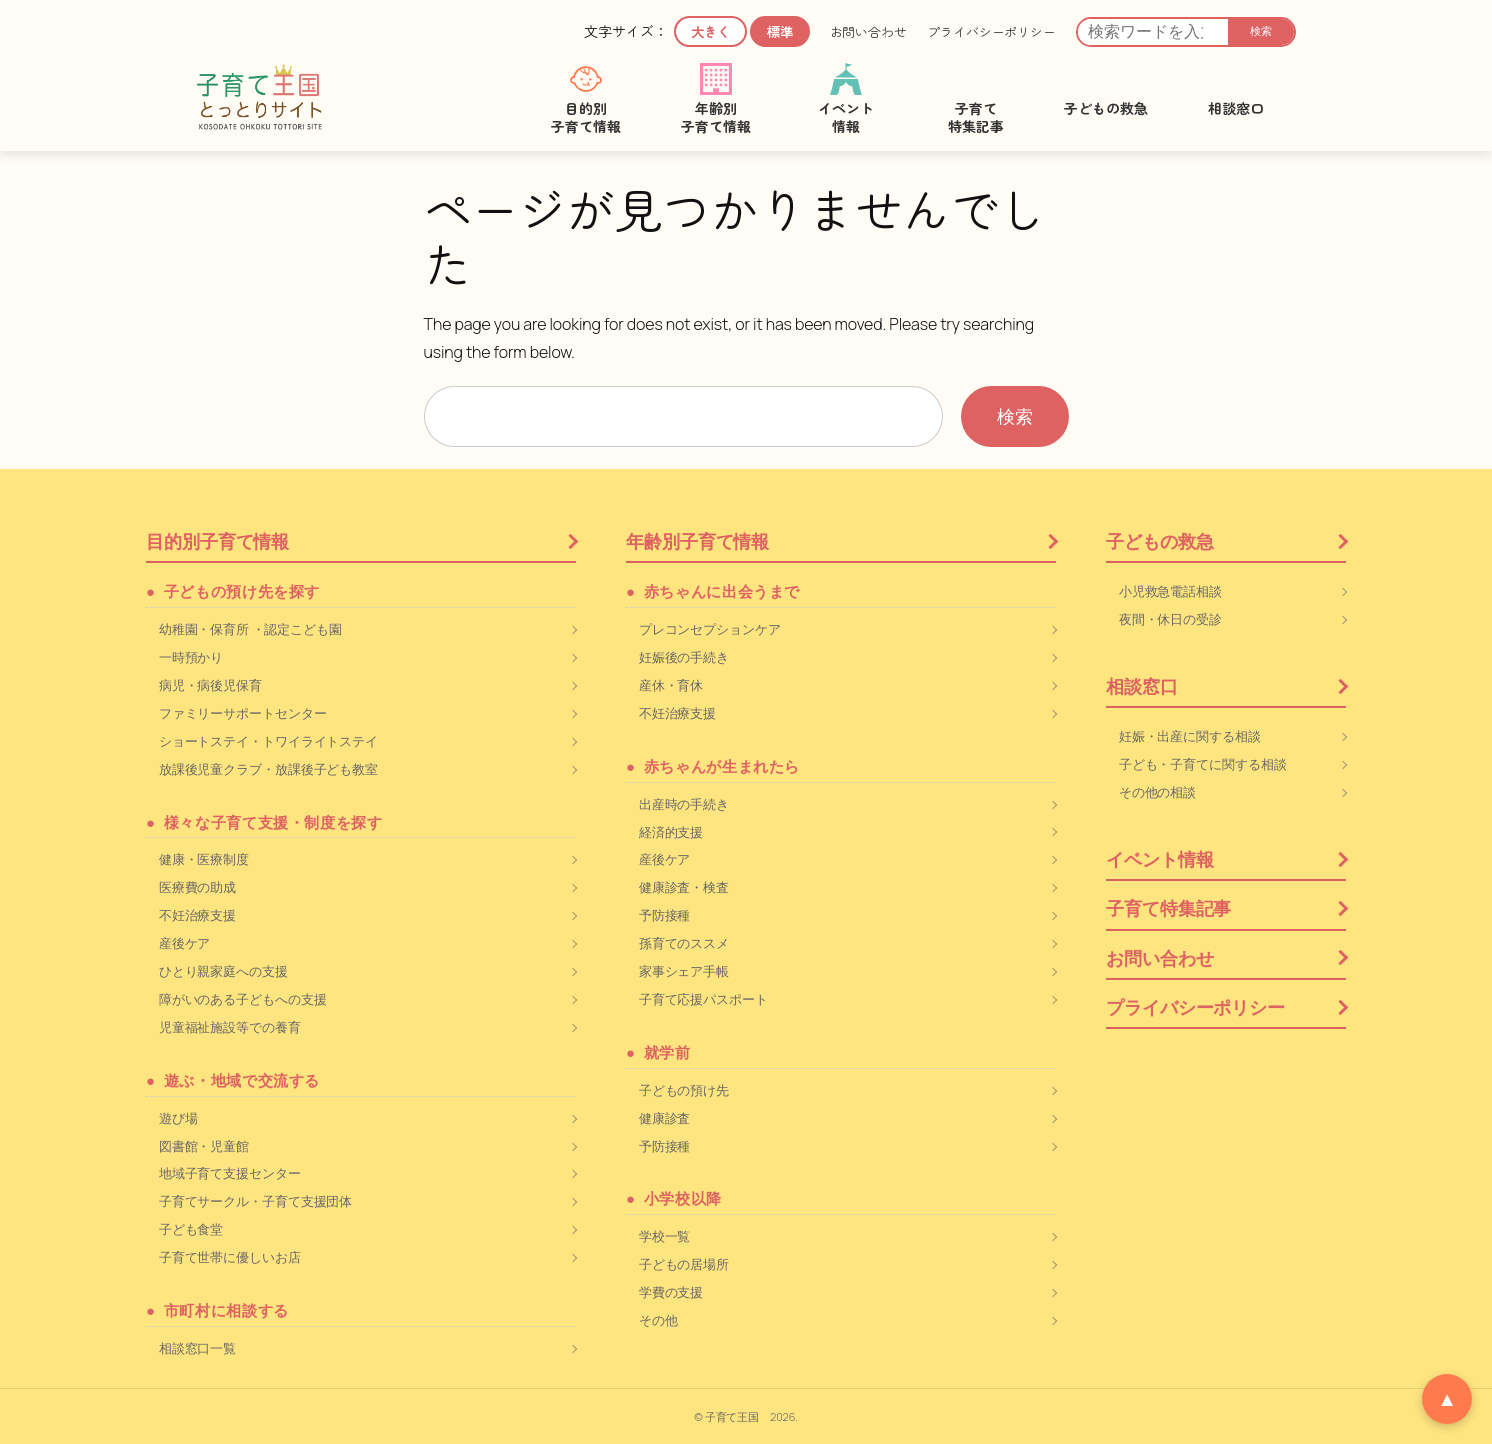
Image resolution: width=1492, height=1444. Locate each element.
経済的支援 (671, 832)
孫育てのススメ (684, 943)
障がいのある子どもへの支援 (243, 999)
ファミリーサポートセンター (243, 713)
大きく (710, 31)
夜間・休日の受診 (1170, 619)
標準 (780, 31)
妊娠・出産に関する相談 (1190, 736)
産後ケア (185, 943)
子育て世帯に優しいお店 (230, 1257)
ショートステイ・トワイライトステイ (268, 741)
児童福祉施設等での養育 (230, 1027)
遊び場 (178, 1118)
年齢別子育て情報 (697, 541)
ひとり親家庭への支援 (223, 971)
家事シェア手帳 (684, 971)
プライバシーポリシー (991, 32)
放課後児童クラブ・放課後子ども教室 (268, 769)
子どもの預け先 (684, 1090)
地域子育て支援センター (230, 1173)
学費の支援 (671, 1292)
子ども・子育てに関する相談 (1203, 764)
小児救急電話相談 (1170, 591)
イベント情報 (1159, 859)
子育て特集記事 (1168, 908)
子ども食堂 (191, 1229)
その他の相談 (1157, 792)
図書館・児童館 (204, 1146)
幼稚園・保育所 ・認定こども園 (250, 629)
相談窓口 (1142, 686)
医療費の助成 (197, 887)
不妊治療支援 (197, 915)
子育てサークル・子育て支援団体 (256, 1201)
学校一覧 (665, 1236)
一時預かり (191, 657)
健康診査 (665, 1118)
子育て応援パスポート (703, 999)
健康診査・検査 (684, 887)
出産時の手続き (684, 804)
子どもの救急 (1159, 541)
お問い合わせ (868, 32)
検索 (1261, 31)
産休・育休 (671, 685)
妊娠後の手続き (684, 657)
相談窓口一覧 (197, 1348)
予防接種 (665, 915)
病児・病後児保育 (210, 685)
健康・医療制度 (204, 859)
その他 (658, 1320)
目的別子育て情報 (217, 541)
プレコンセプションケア (710, 629)
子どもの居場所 (684, 1264)
